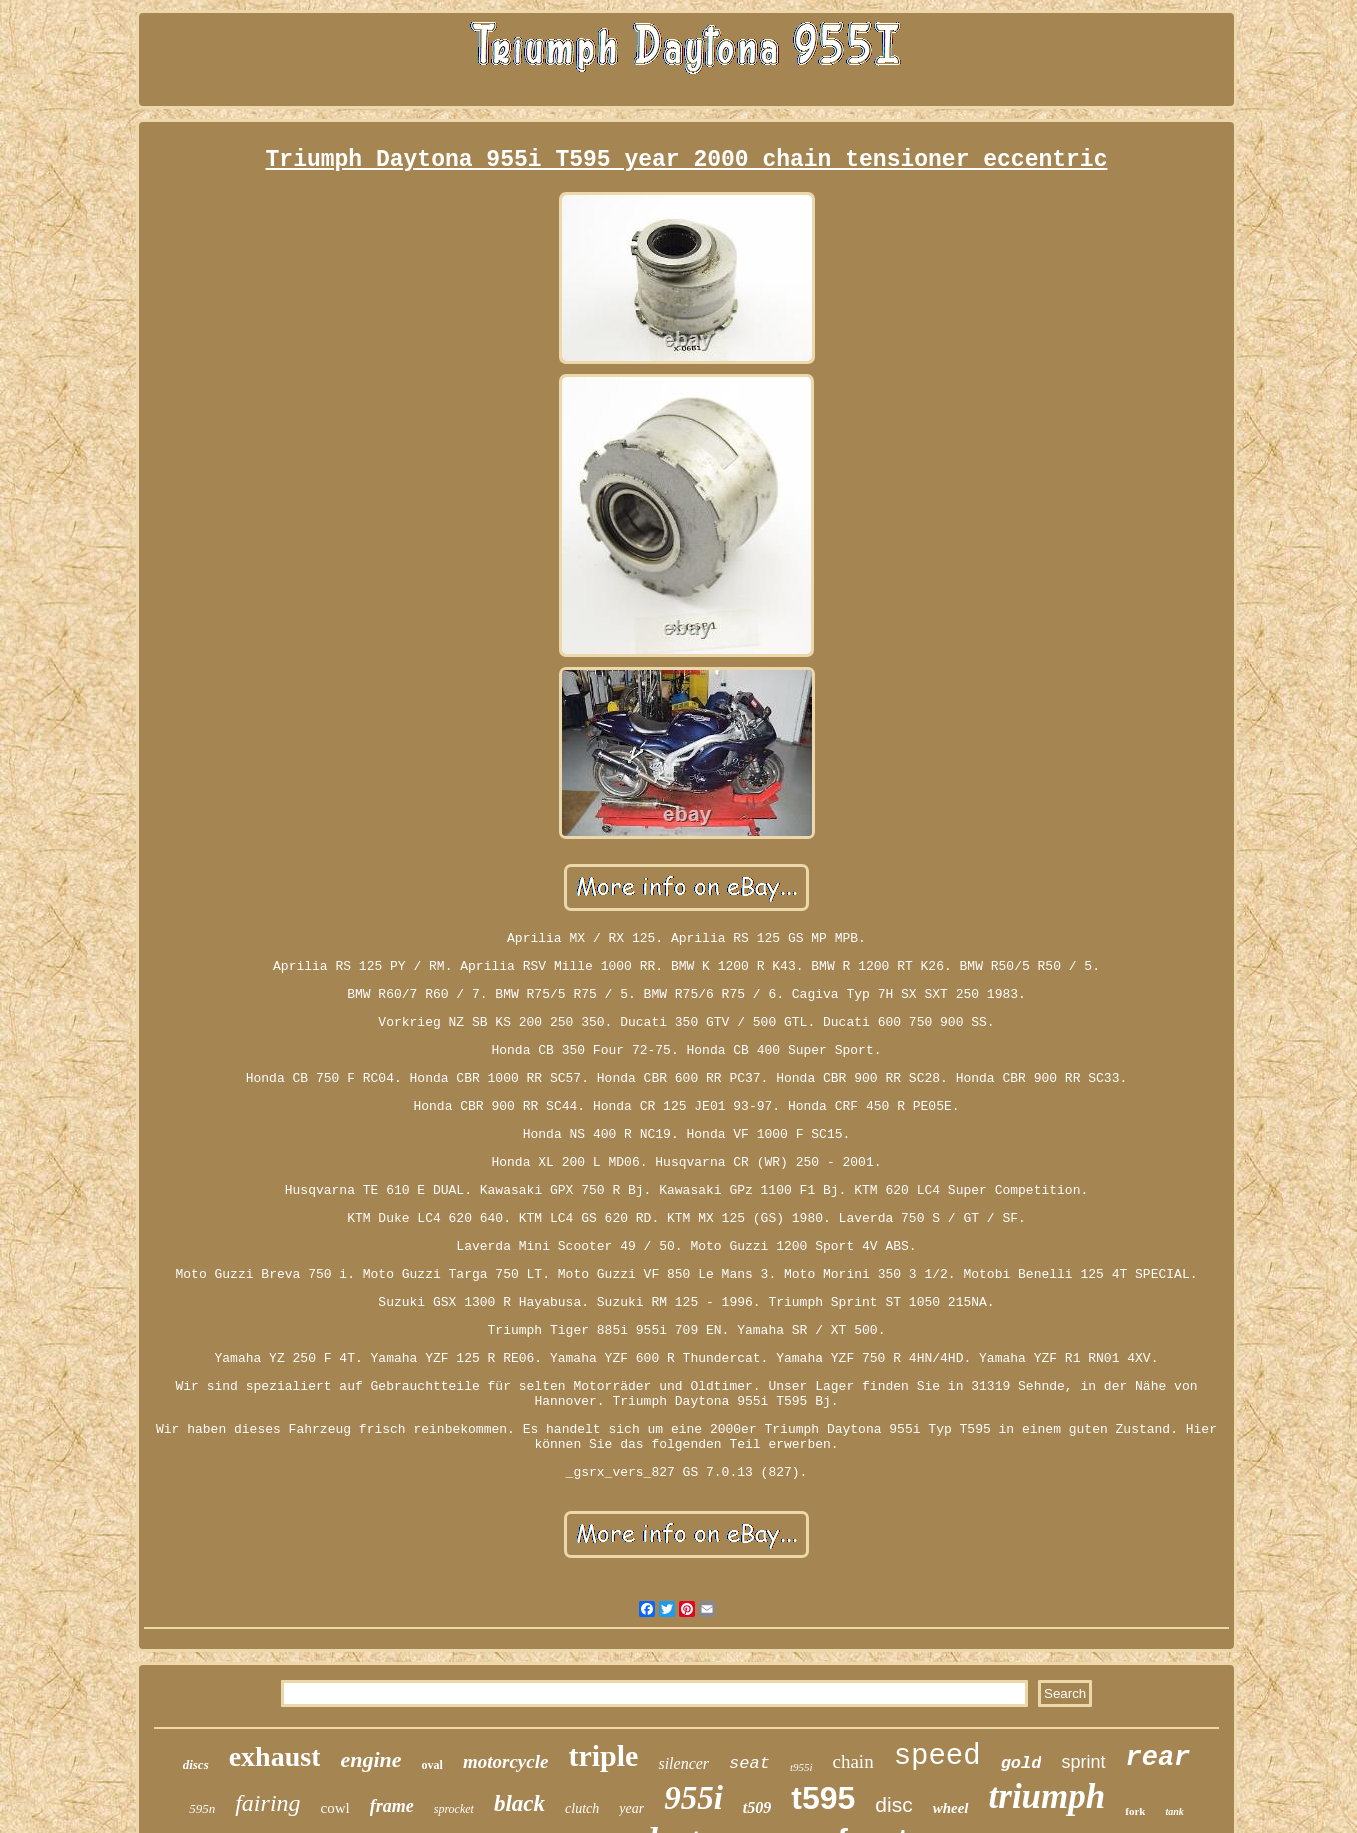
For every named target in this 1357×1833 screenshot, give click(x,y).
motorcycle (505, 1761)
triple (603, 1755)
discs (196, 1764)
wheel (951, 1808)
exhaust (275, 1756)
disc (893, 1804)
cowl (335, 1808)
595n (202, 1808)
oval (432, 1765)
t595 (823, 1798)
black (519, 1803)
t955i (801, 1767)
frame (392, 1806)
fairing (267, 1803)
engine (370, 1759)
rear (1158, 1758)
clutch (582, 1808)
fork (1135, 1811)
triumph (1047, 1796)
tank (1174, 1811)
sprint (1083, 1762)
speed (937, 1756)
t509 (757, 1807)
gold (1021, 1763)
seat (749, 1763)
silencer (683, 1763)
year (631, 1808)
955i (693, 1798)
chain (853, 1761)
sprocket (454, 1809)
